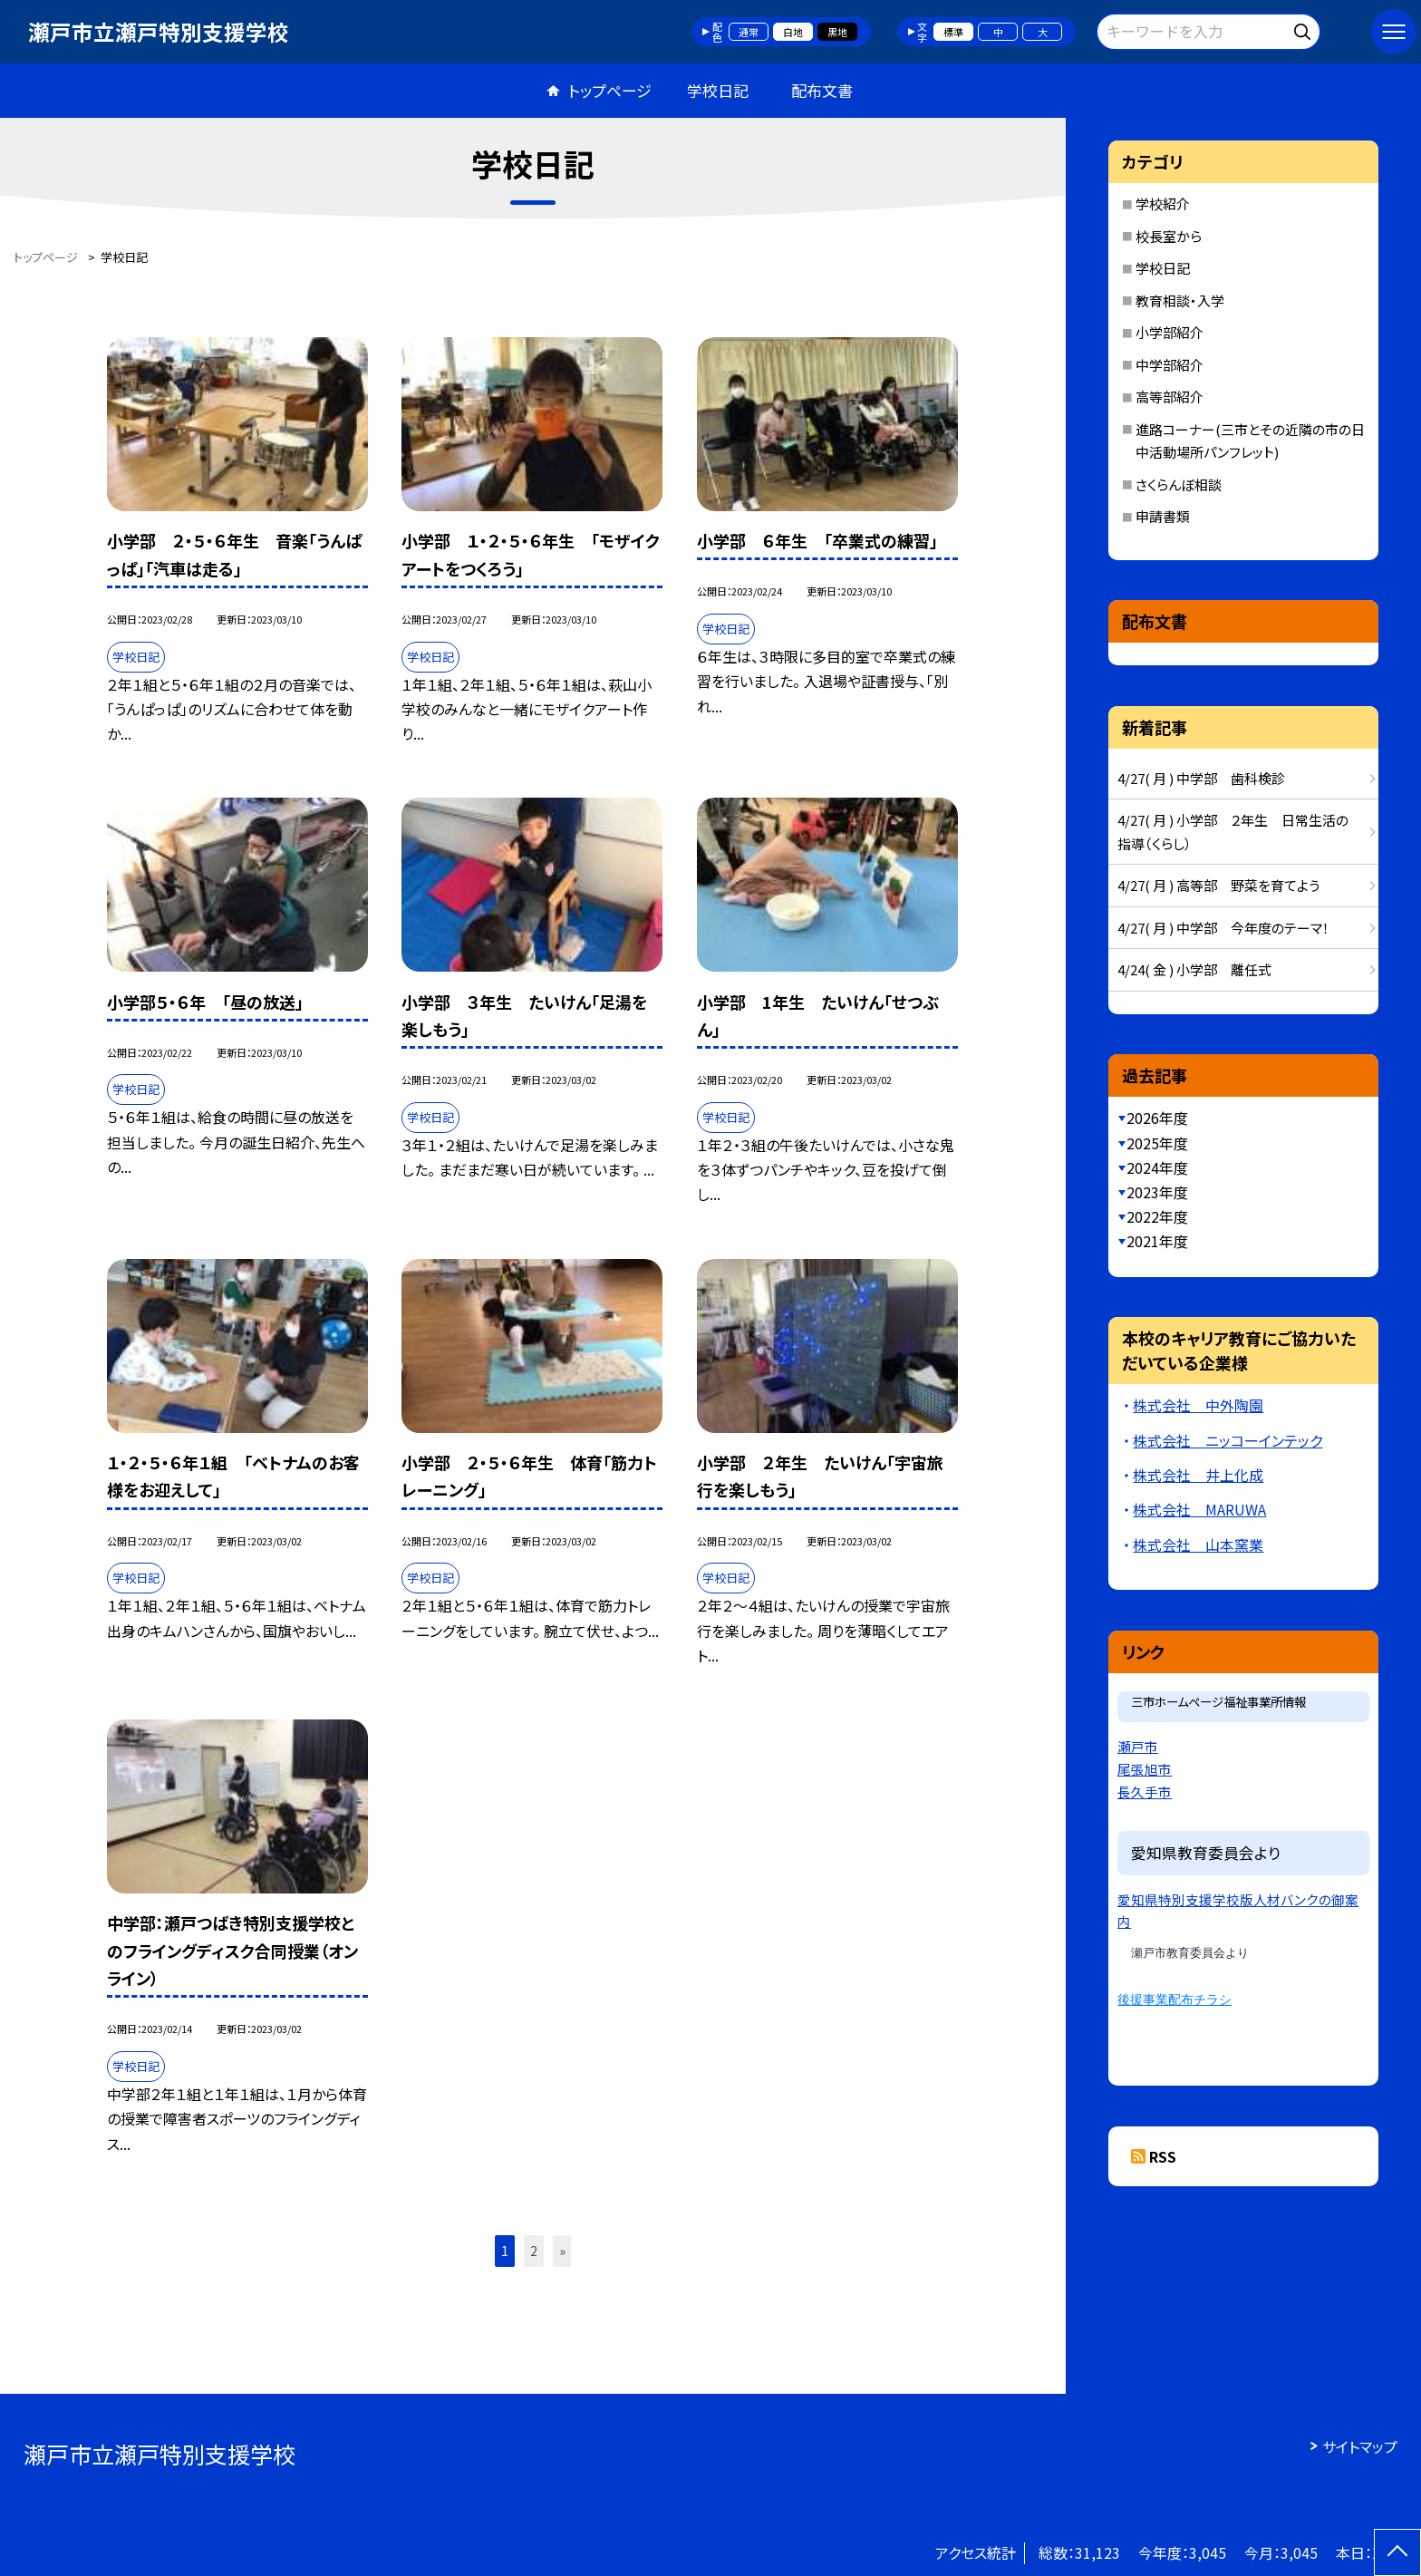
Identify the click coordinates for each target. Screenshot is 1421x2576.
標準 (953, 31)
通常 (749, 31)
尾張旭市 (1144, 1768)
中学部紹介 (1170, 364)
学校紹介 (1163, 203)
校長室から (1169, 236)
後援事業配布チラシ (1174, 2000)
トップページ (610, 90)
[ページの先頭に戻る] (1397, 2552)
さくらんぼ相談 (1179, 484)
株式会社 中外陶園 (1198, 1405)
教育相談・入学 (1180, 300)
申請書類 (1163, 516)
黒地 (837, 31)
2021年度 (1157, 1241)
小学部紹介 (1170, 332)
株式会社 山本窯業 (1198, 1544)
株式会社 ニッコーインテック (1227, 1440)
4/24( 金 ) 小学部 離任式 (1194, 969)
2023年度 (1157, 1192)
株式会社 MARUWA (1199, 1509)
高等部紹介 (1170, 396)
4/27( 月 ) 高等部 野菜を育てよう (1218, 885)
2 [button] (533, 2251)
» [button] (562, 2251)
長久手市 (1144, 1791)
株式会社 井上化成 (1198, 1475)
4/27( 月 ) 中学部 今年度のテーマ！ (1223, 927)
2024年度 (1157, 1167)
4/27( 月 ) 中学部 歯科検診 (1201, 778)
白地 (793, 31)
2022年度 (1157, 1216)
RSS (1162, 2156)
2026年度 (1157, 1117)
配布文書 (822, 90)
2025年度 (1157, 1143)
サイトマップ (1359, 2446)
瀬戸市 (1137, 1746)
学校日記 (718, 90)
